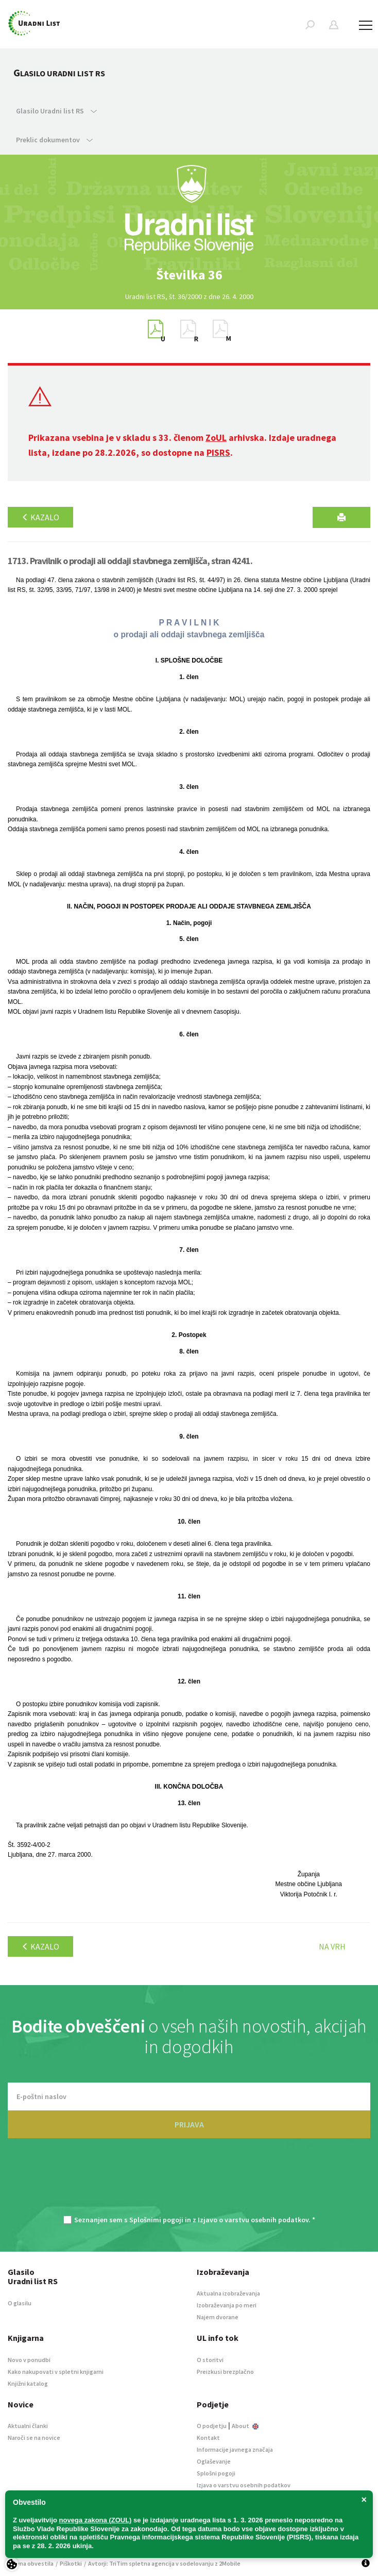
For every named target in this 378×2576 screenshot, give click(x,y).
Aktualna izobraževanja (228, 2293)
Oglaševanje (214, 2461)
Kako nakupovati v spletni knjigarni (56, 2371)
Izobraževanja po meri (226, 2305)
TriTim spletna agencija (142, 2563)
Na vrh (332, 1946)
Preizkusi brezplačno (225, 2371)
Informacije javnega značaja (235, 2449)
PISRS (218, 452)
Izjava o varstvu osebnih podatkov (243, 2485)
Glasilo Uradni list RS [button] (56, 110)
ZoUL (216, 437)
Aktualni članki (28, 2426)
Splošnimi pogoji (156, 2219)
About (245, 2426)
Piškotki (71, 2563)
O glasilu (19, 2303)
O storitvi (210, 2360)
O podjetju (212, 2426)
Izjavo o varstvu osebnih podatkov (253, 2219)
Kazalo (40, 517)
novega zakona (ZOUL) (95, 2520)
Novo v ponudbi (29, 2360)
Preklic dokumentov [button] (54, 139)
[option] (189, 275)
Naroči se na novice (34, 2437)
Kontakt (208, 2437)
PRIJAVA (189, 2124)
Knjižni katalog (28, 2383)
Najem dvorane (217, 2317)
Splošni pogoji (216, 2473)
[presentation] (189, 2182)
